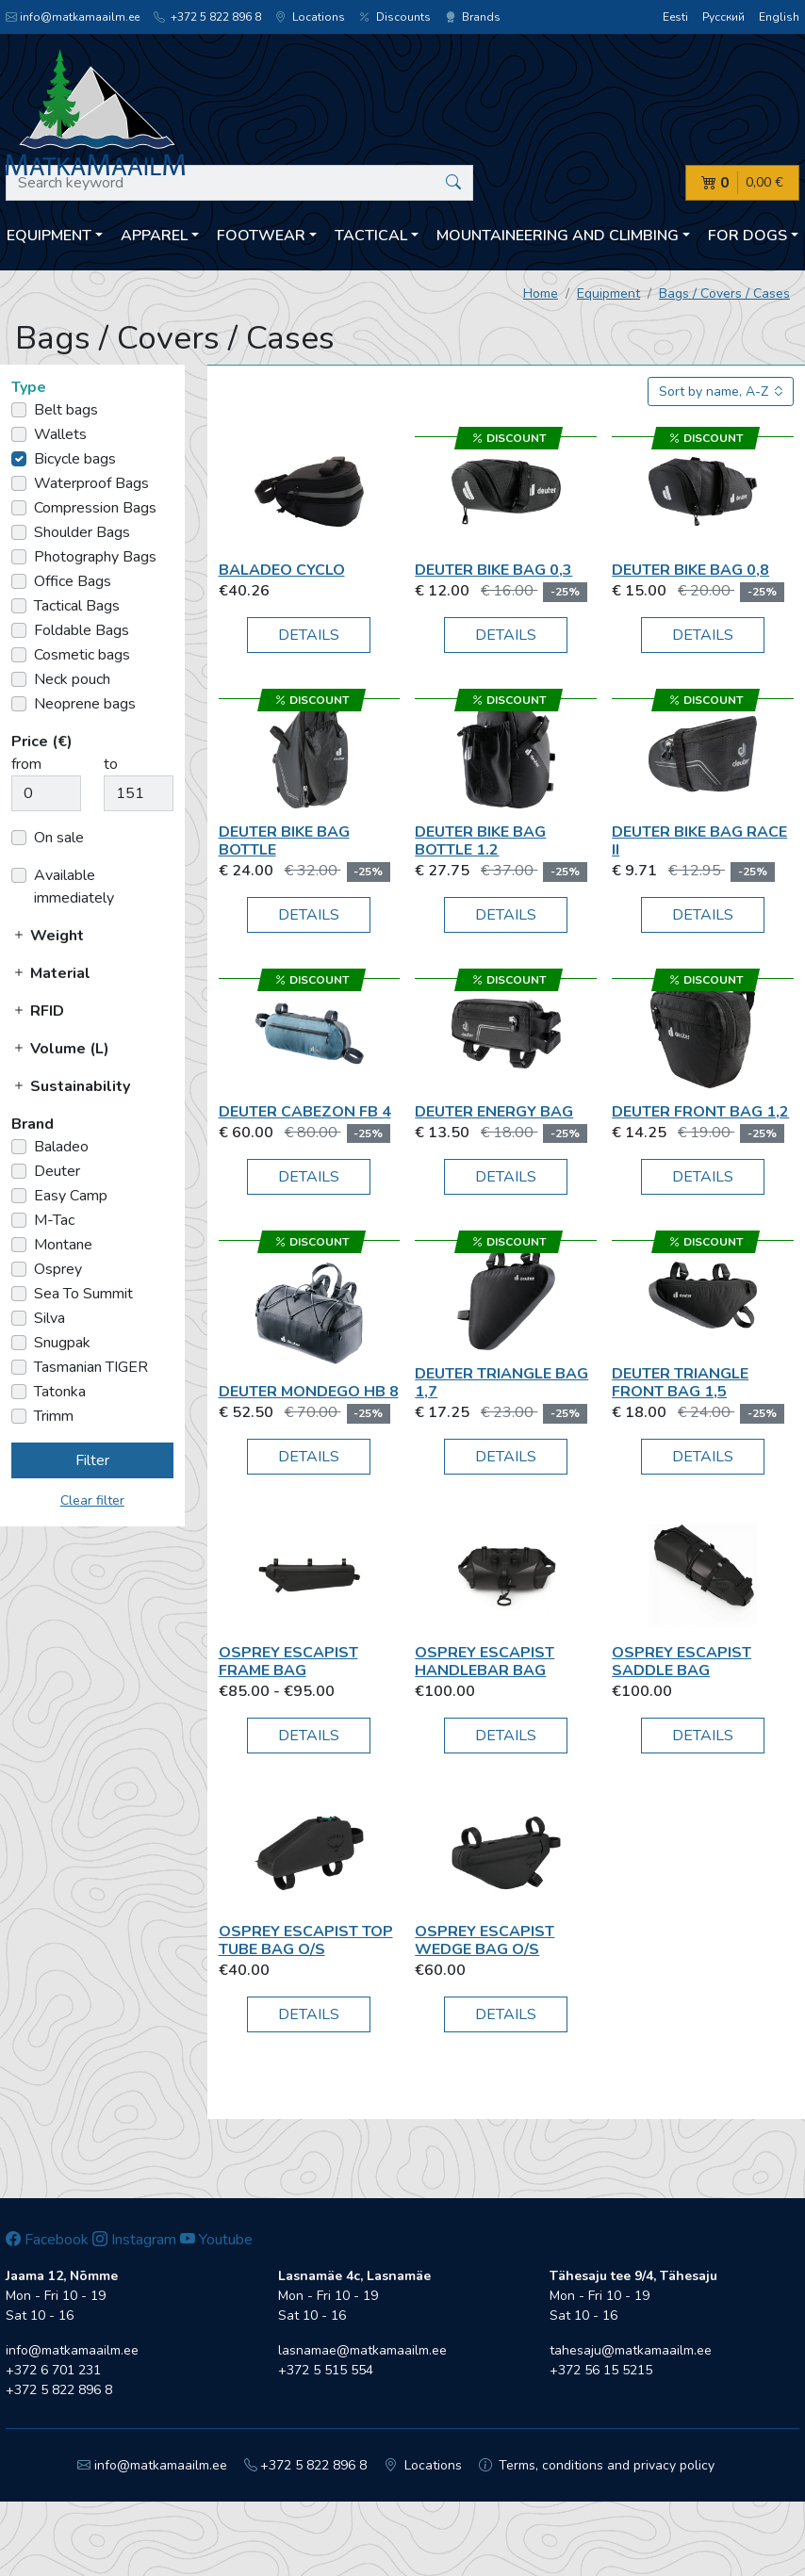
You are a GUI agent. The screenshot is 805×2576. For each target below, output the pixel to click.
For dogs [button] (747, 235)
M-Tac (54, 1220)
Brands (473, 16)
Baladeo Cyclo (282, 570)
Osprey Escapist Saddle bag (681, 1661)
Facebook (47, 2239)
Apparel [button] (154, 235)
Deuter (57, 1171)
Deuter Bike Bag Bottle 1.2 (480, 841)
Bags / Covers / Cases (724, 293)
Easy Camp (70, 1195)
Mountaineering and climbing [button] (557, 235)
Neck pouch (72, 679)
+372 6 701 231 (53, 2370)
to (111, 764)
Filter (92, 1460)
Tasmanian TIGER (91, 1367)
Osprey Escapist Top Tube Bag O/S (306, 1940)
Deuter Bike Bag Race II (699, 841)
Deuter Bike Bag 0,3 (493, 570)
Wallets (60, 434)
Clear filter (92, 1500)
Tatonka (60, 1391)
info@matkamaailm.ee (73, 16)
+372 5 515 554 (325, 2370)
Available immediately (74, 886)
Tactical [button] (371, 235)
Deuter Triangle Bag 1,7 (501, 1382)
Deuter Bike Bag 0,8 (690, 570)
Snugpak (62, 1342)
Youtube (216, 2239)
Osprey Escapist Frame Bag (288, 1661)
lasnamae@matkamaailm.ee (362, 2350)
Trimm (54, 1416)
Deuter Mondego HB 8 (309, 1391)
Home (540, 293)
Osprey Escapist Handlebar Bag (484, 1661)
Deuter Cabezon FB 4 (305, 1111)
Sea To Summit (83, 1293)
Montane (63, 1244)
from (26, 764)
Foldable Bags (81, 630)
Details (308, 635)
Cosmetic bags (82, 654)
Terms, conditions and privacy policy (597, 2465)
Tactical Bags (77, 605)
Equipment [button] (49, 235)
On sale (59, 837)
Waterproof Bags (91, 483)
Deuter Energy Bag (494, 1111)
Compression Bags (95, 507)
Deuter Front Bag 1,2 (700, 1111)
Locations (310, 16)
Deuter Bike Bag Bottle (284, 841)
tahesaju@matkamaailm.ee (631, 2350)
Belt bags (66, 409)
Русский (723, 16)
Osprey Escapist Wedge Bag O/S (484, 1940)
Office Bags (72, 581)
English (779, 16)
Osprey (58, 1269)
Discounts (395, 16)
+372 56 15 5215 (601, 2370)
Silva (49, 1318)
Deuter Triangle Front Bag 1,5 (680, 1382)
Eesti (675, 16)
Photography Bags (95, 556)
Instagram (134, 2239)
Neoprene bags (85, 703)
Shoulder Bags (82, 532)
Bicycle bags (75, 458)
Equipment (608, 293)
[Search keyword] (239, 183)
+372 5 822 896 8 (207, 16)
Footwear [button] (261, 235)
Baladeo (61, 1146)
